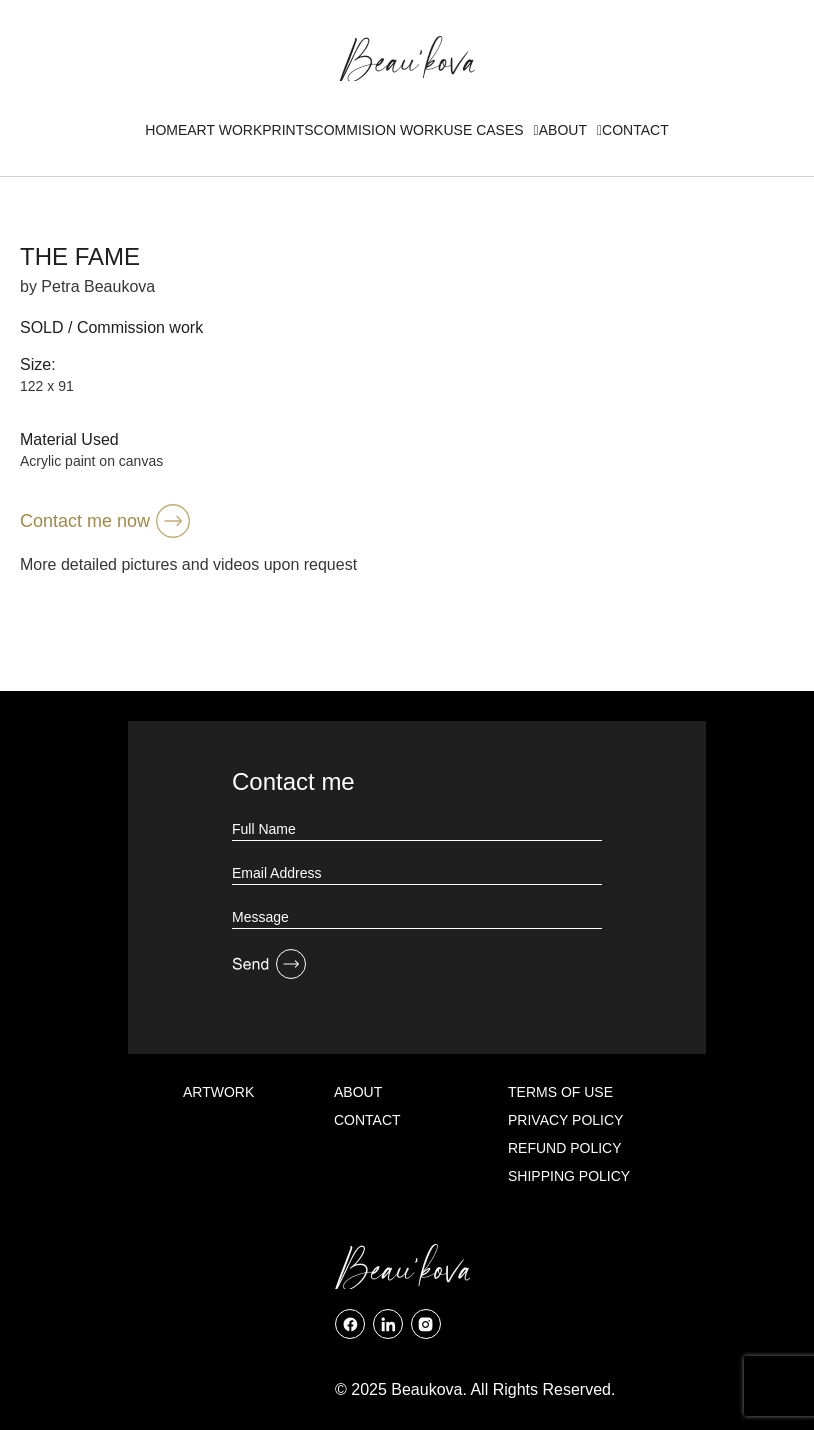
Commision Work (379, 130)
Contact (635, 130)
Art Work (224, 130)
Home (166, 130)
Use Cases (490, 130)
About (570, 130)
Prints (287, 130)
